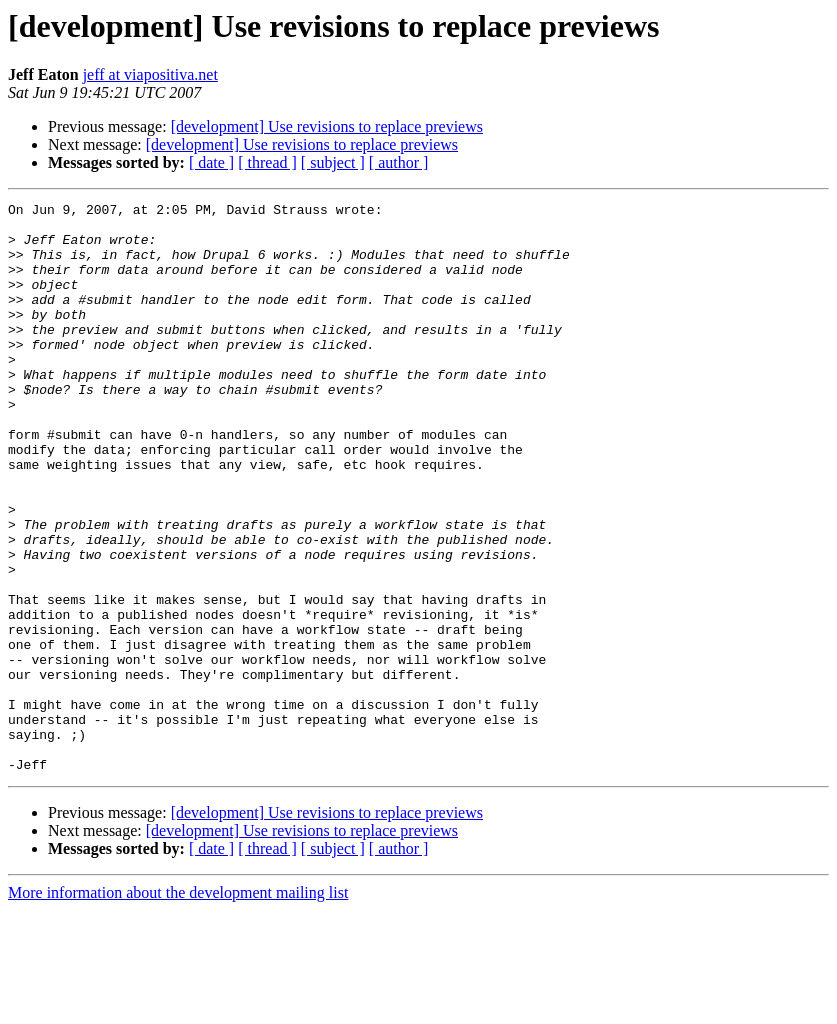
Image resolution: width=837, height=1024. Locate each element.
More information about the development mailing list (178, 1006)
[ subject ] (333, 162)
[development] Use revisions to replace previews (327, 126)
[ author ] (399, 162)
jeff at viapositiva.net (150, 74)
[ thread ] (267, 162)
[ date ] (211, 162)
